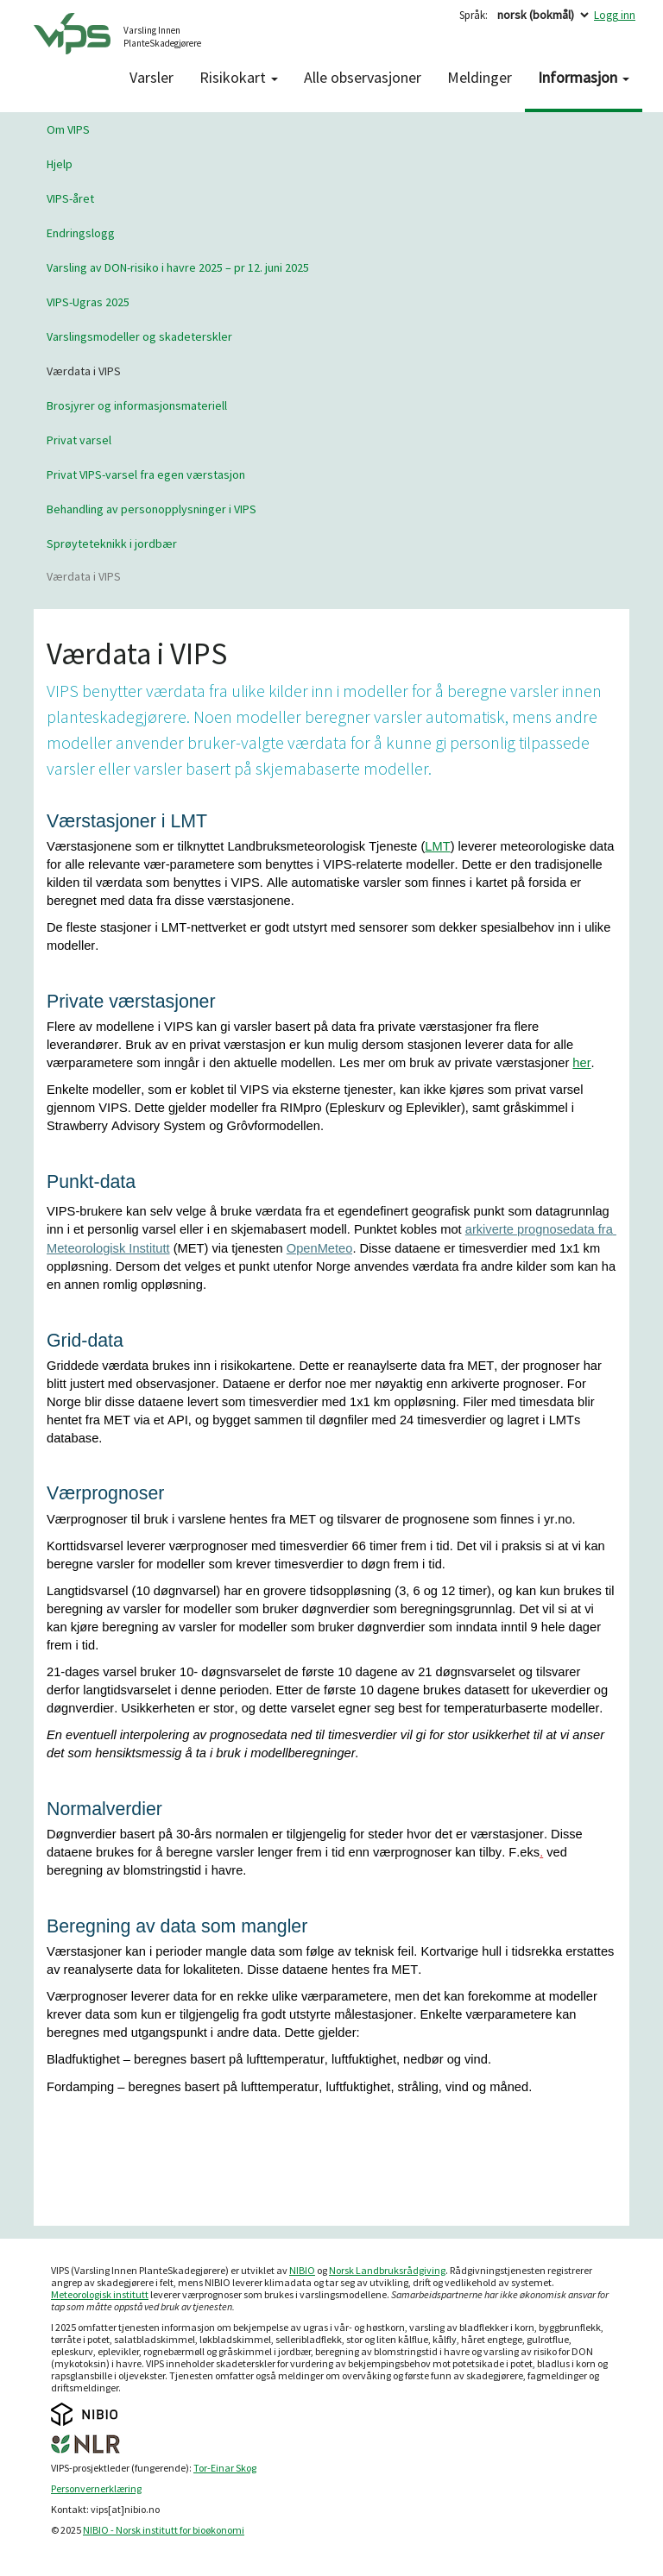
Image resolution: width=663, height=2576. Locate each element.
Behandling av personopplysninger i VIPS (151, 509)
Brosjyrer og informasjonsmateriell (137, 405)
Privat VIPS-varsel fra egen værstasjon (146, 474)
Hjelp (60, 164)
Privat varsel (79, 440)
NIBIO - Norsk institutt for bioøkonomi (163, 2529)
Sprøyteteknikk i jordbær (112, 543)
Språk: (473, 15)
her (581, 1063)
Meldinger (479, 77)
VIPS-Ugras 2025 (88, 302)
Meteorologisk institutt (99, 2294)
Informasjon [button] (583, 77)
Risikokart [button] (238, 77)
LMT (437, 846)
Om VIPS (68, 129)
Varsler (151, 77)
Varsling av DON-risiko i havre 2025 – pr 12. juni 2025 (178, 267)
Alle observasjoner (362, 77)
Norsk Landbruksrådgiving (387, 2270)
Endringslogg (81, 233)
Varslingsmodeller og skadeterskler (139, 336)
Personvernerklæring (96, 2488)
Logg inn (614, 15)
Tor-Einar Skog (224, 2467)
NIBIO (302, 2270)
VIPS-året (70, 198)
